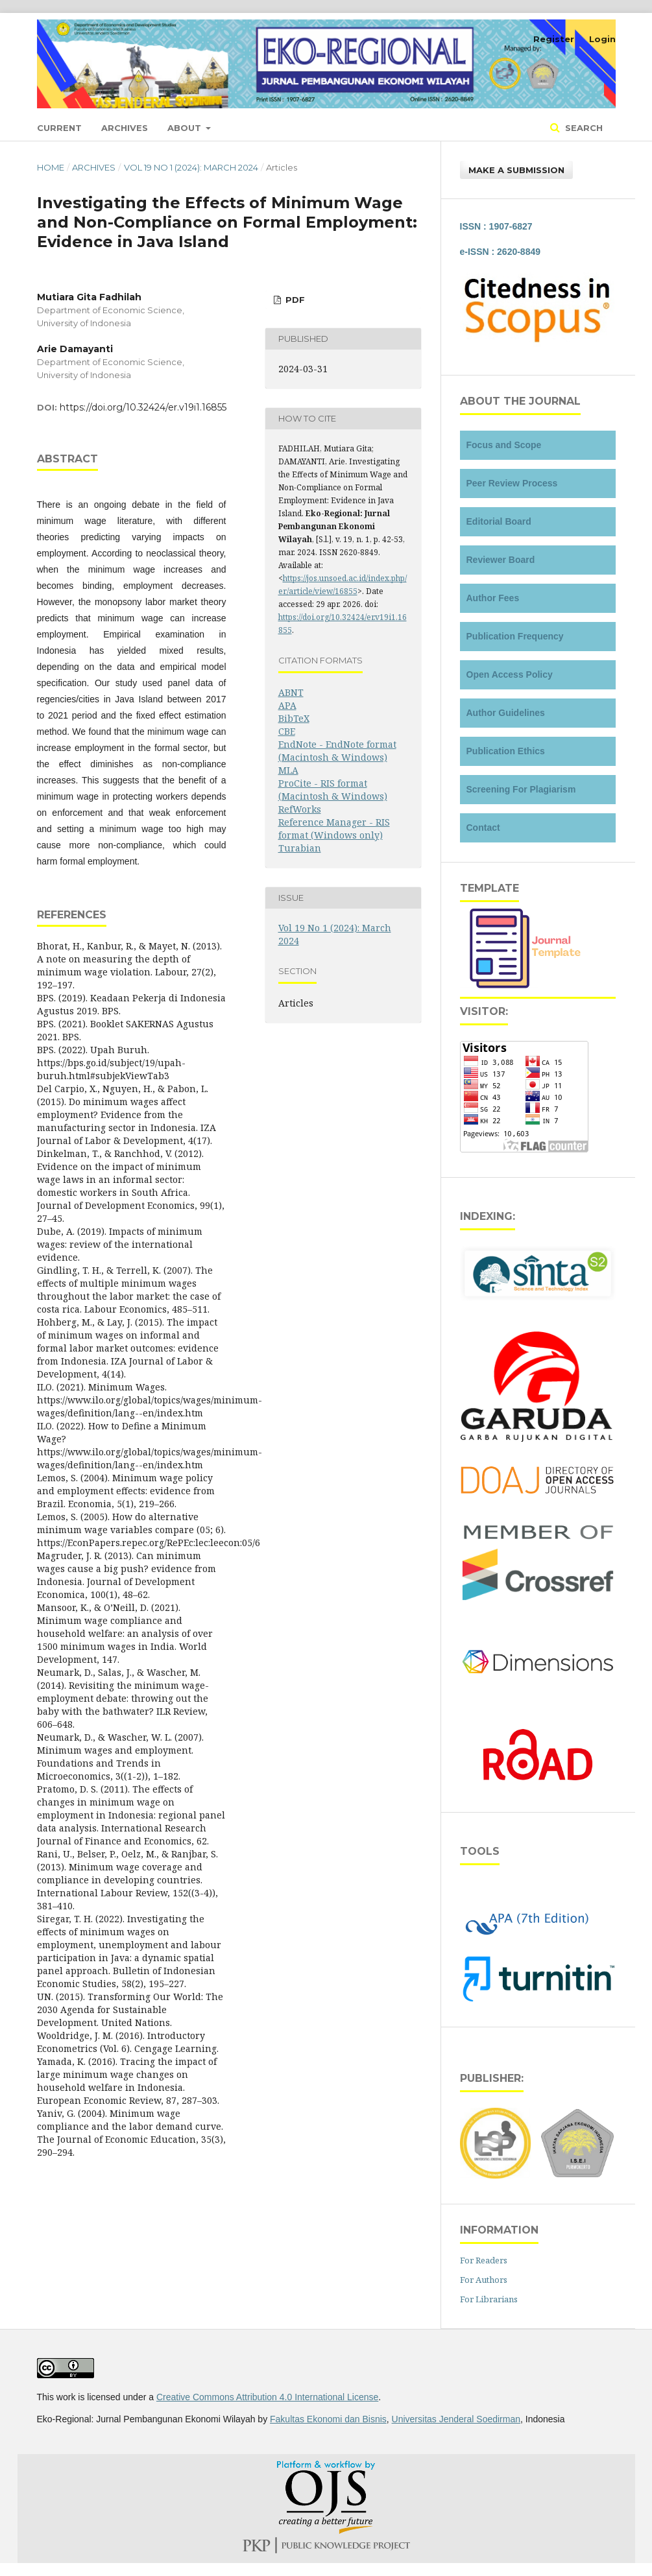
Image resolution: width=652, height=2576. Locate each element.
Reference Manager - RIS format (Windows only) (334, 828)
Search (582, 128)
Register (553, 39)
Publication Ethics (505, 751)
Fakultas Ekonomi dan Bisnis (328, 2419)
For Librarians (489, 2299)
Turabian (299, 848)
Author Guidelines (505, 713)
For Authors (483, 2279)
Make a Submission (516, 170)
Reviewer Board (500, 560)
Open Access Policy (509, 674)
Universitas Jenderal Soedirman (456, 2419)
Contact (483, 827)
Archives (124, 128)
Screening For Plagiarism (521, 789)
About (185, 128)
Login (602, 39)
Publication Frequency (515, 636)
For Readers (483, 2260)
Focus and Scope (504, 445)
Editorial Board (498, 521)
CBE (286, 731)
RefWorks (299, 809)
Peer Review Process (512, 483)
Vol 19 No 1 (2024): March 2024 (191, 167)
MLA (288, 770)
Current (59, 128)
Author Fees (493, 598)
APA (287, 705)
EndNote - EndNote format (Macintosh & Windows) (337, 750)
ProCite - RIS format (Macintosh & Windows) (332, 789)
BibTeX (293, 718)
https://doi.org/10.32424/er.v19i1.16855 (143, 407)
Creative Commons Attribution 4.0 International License (267, 2397)
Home (50, 167)
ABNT (291, 692)
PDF (294, 299)
